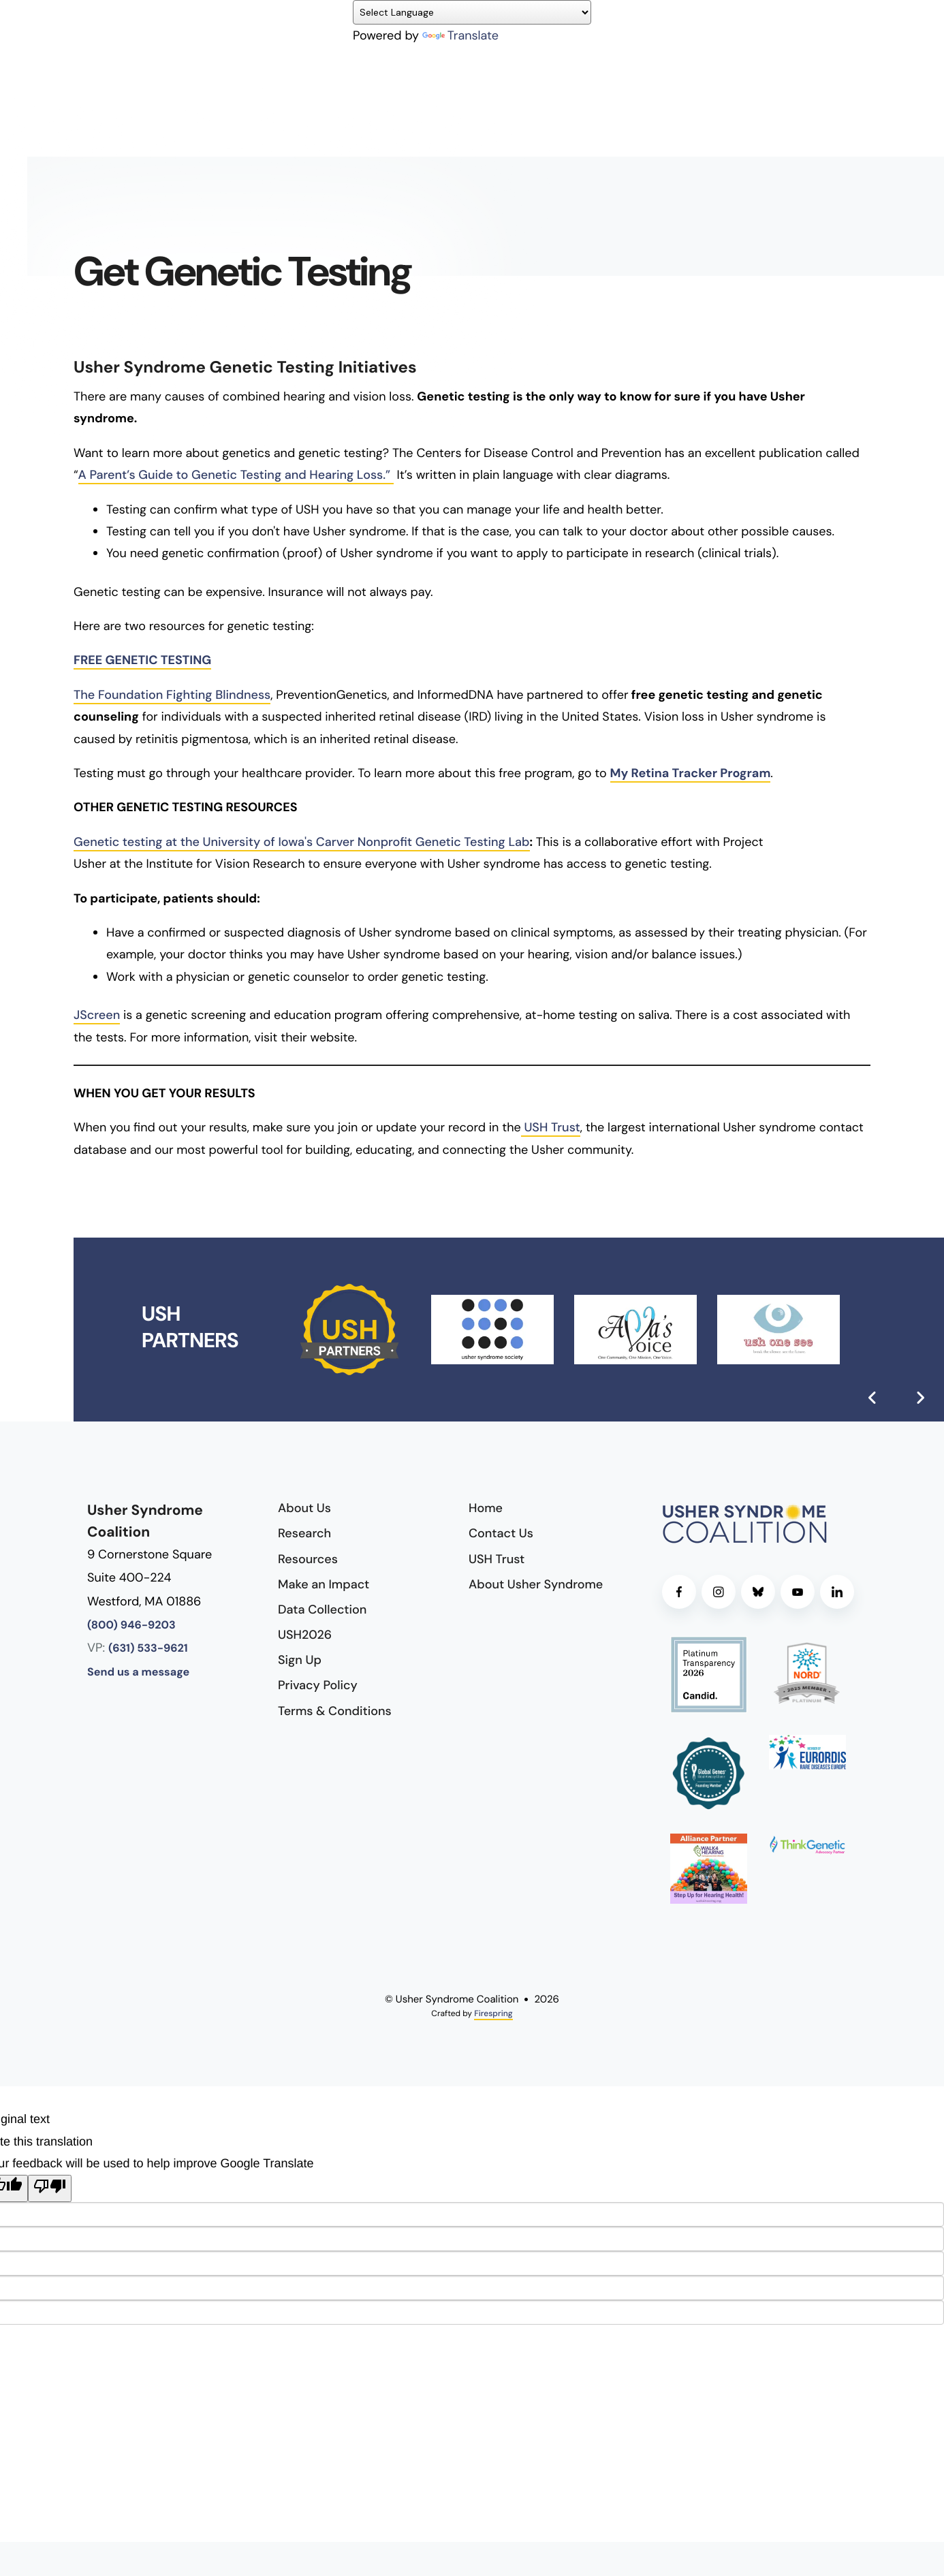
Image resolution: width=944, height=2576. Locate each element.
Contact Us (501, 1533)
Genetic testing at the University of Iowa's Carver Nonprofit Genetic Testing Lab (302, 842)
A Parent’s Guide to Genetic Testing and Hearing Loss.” (236, 475)
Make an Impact (323, 1584)
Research (304, 1533)
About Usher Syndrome (536, 1584)
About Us (304, 1508)
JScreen (97, 1015)
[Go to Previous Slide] (872, 1397)
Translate (460, 35)
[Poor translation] (50, 2188)
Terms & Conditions (335, 1711)
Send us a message (138, 1672)
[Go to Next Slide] (920, 1397)
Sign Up (299, 1660)
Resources (308, 1559)
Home (486, 1508)
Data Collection (322, 1609)
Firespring (493, 2013)
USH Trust (550, 1127)
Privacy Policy (318, 1685)
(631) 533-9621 (148, 1649)
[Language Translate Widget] (472, 12)
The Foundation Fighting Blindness (172, 695)
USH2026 (305, 1635)
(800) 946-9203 (131, 1625)
